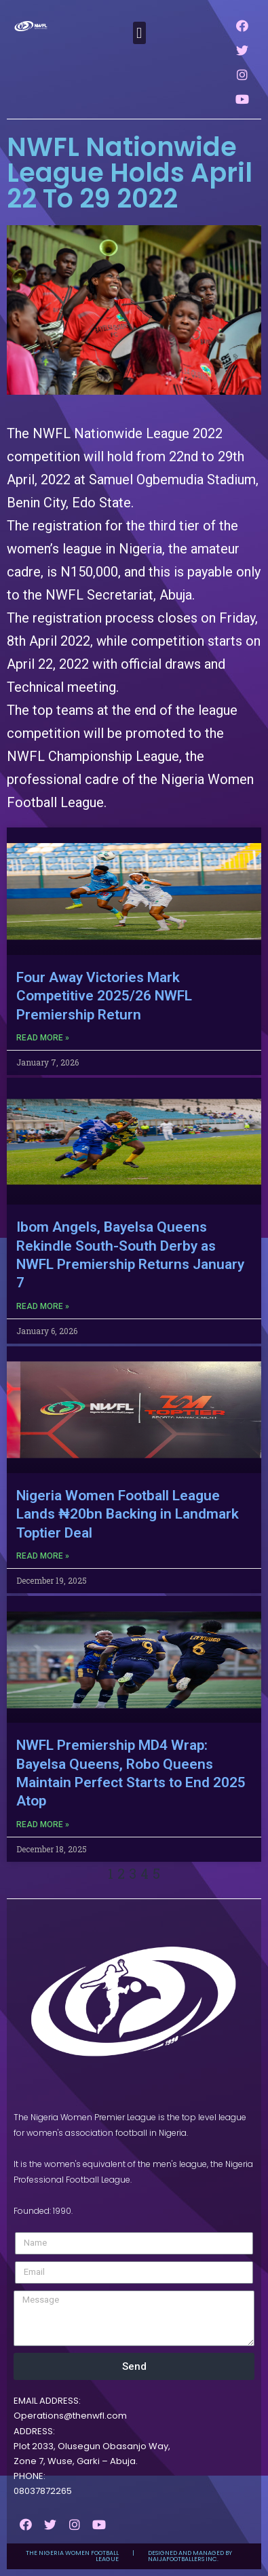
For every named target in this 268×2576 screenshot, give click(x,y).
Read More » (42, 1037)
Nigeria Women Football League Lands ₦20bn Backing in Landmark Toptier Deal (127, 1514)
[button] (139, 33)
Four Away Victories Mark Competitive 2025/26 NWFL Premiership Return (104, 996)
